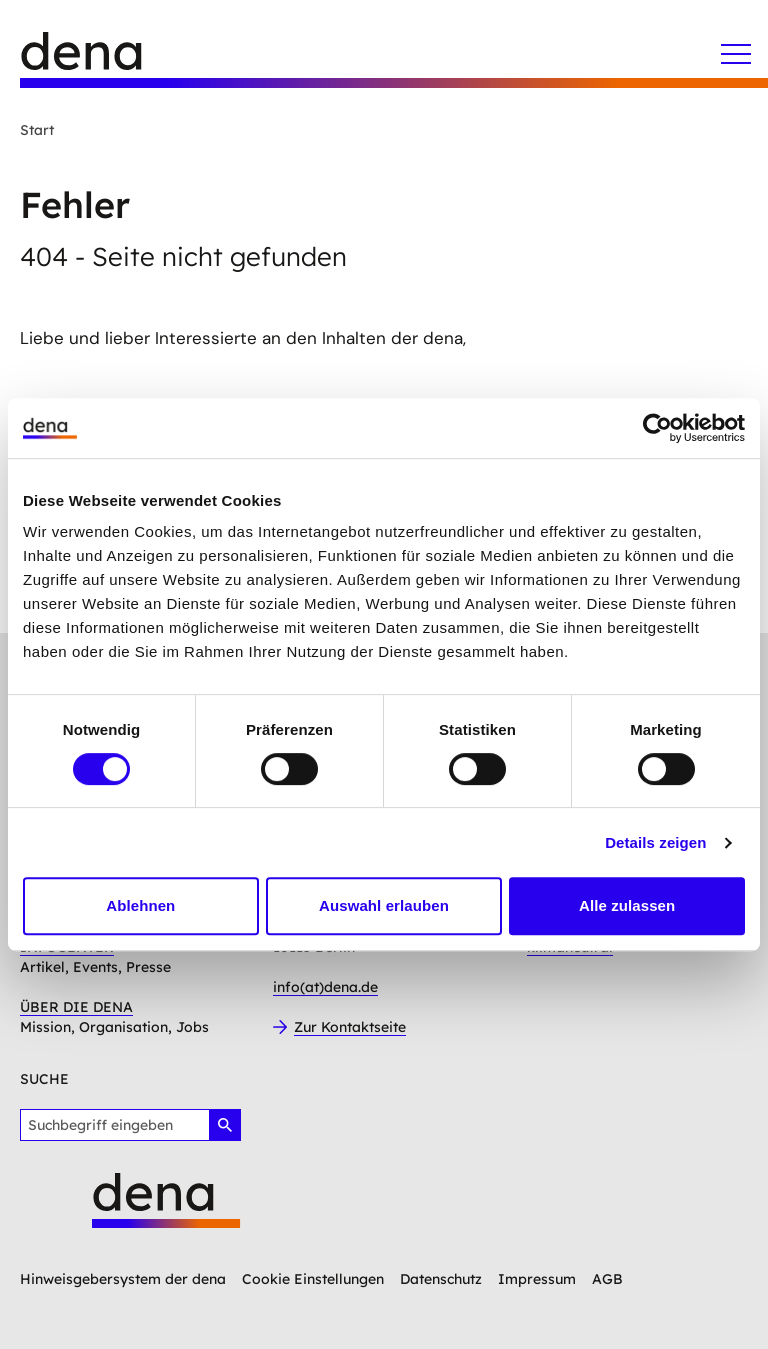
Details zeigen (655, 842)
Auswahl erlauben (384, 905)
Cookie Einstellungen (313, 1279)
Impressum (537, 1279)
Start (37, 130)
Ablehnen (140, 905)
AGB (607, 1279)
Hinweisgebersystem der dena (123, 1279)
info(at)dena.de (325, 987)
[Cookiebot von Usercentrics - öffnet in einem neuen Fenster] (657, 428)
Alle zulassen (627, 905)
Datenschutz (441, 1279)
